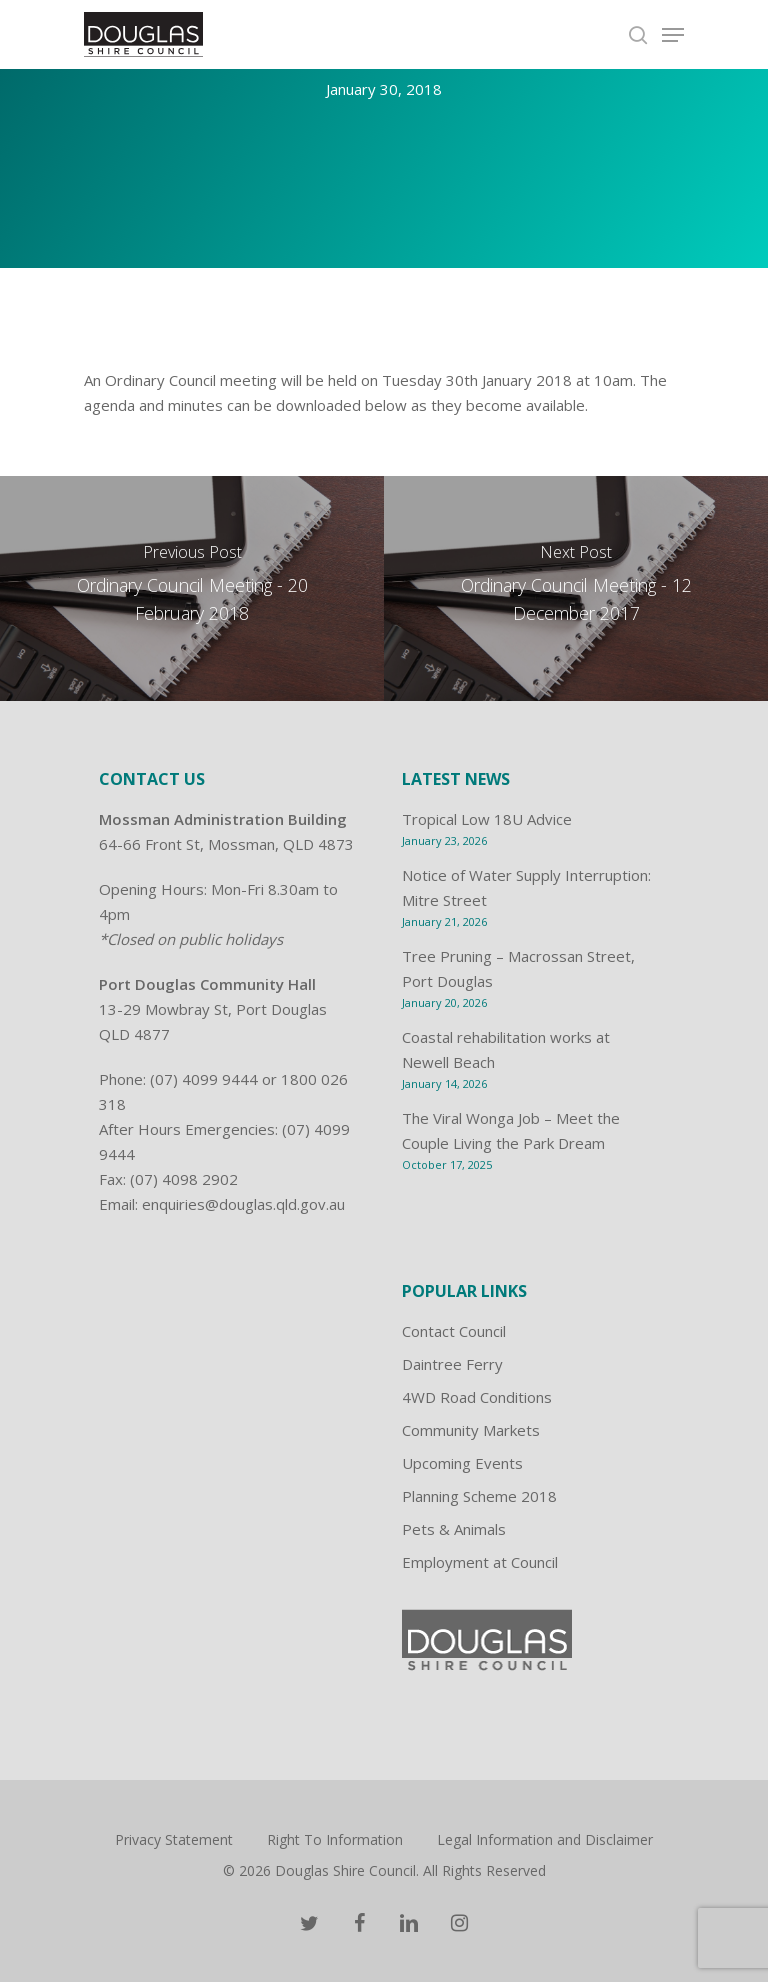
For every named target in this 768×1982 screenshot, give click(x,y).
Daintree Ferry (452, 1364)
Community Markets (471, 1430)
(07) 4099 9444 (204, 1079)
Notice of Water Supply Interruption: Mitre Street (526, 887)
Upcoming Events (462, 1463)
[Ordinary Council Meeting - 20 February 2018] (192, 588)
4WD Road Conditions (477, 1397)
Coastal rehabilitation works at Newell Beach (506, 1049)
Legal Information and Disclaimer (545, 1839)
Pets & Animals (454, 1529)
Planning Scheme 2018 (479, 1496)
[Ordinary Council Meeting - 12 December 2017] (576, 588)
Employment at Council (480, 1562)
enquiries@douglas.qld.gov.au (243, 1204)
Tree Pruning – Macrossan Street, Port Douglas (518, 968)
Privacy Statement (174, 1839)
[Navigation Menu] (673, 35)
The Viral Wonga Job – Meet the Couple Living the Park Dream (511, 1130)
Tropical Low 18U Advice (487, 819)
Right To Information (335, 1839)
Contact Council (454, 1331)
